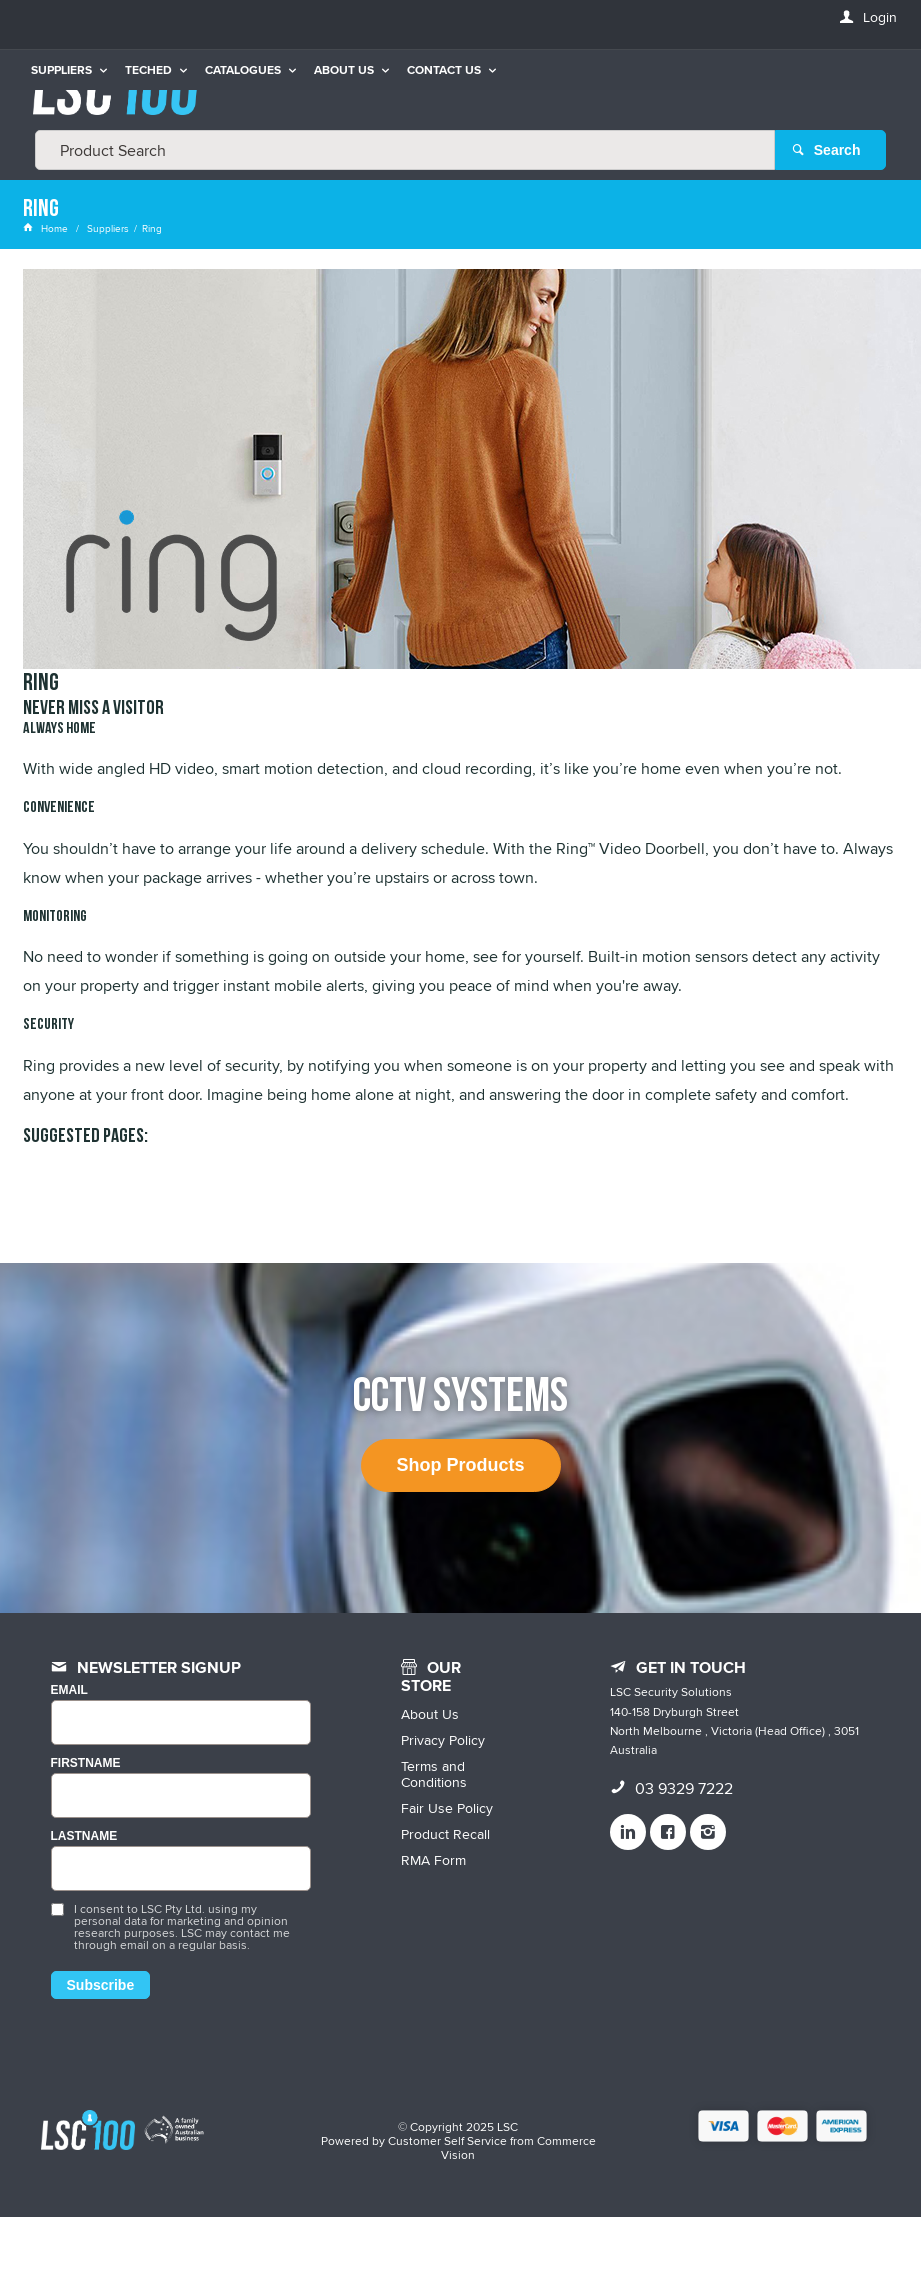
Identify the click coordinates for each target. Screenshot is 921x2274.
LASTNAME (84, 1836)
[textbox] (405, 150)
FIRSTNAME (86, 1763)
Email (69, 1690)
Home (47, 228)
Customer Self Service (447, 2140)
